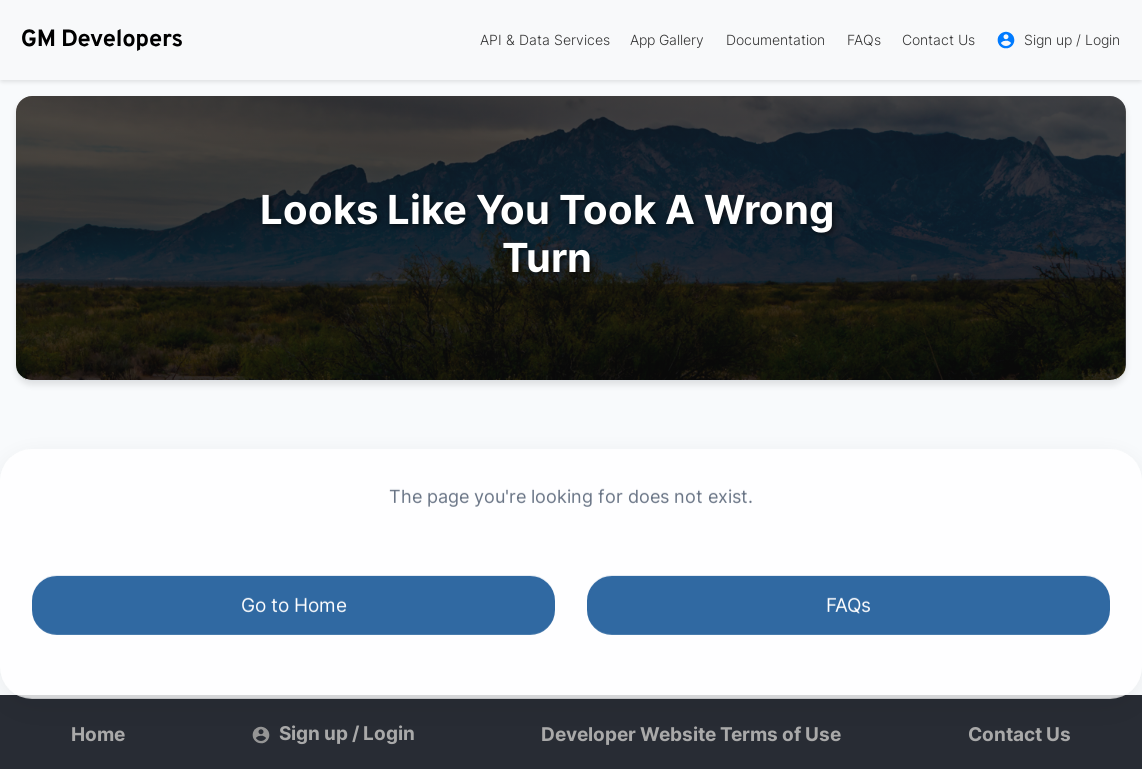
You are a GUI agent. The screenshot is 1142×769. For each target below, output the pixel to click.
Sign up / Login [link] (1058, 40)
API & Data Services (545, 39)
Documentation (775, 39)
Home (98, 734)
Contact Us (938, 39)
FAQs (864, 39)
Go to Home (294, 607)
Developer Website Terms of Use (691, 734)
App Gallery (667, 39)
